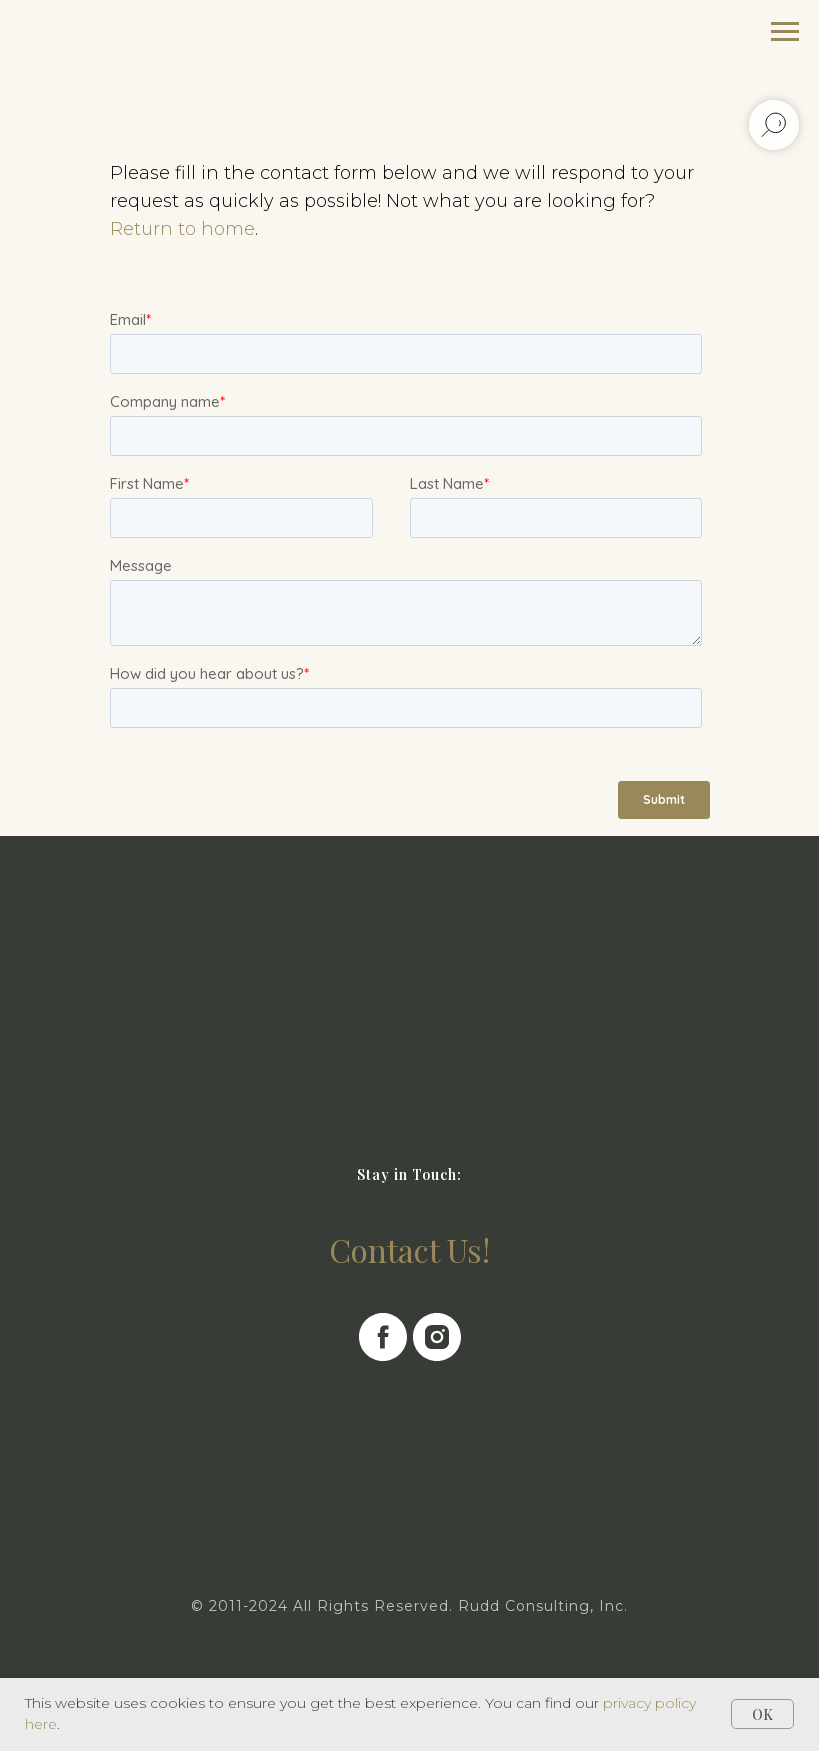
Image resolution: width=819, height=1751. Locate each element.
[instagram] (437, 1337)
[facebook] (383, 1337)
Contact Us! (409, 1249)
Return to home (182, 229)
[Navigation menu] (785, 32)
